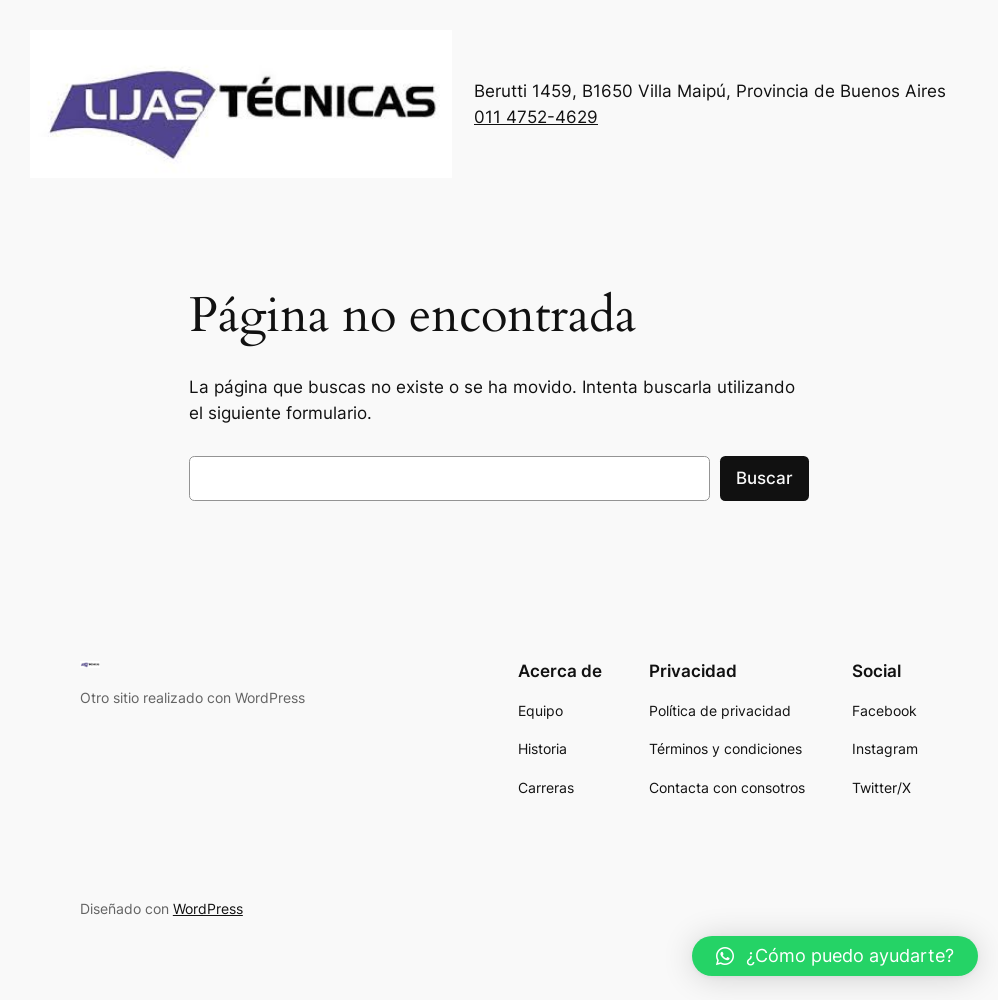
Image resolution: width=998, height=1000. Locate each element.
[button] (835, 956)
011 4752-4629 (536, 117)
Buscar (764, 478)
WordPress (208, 908)
